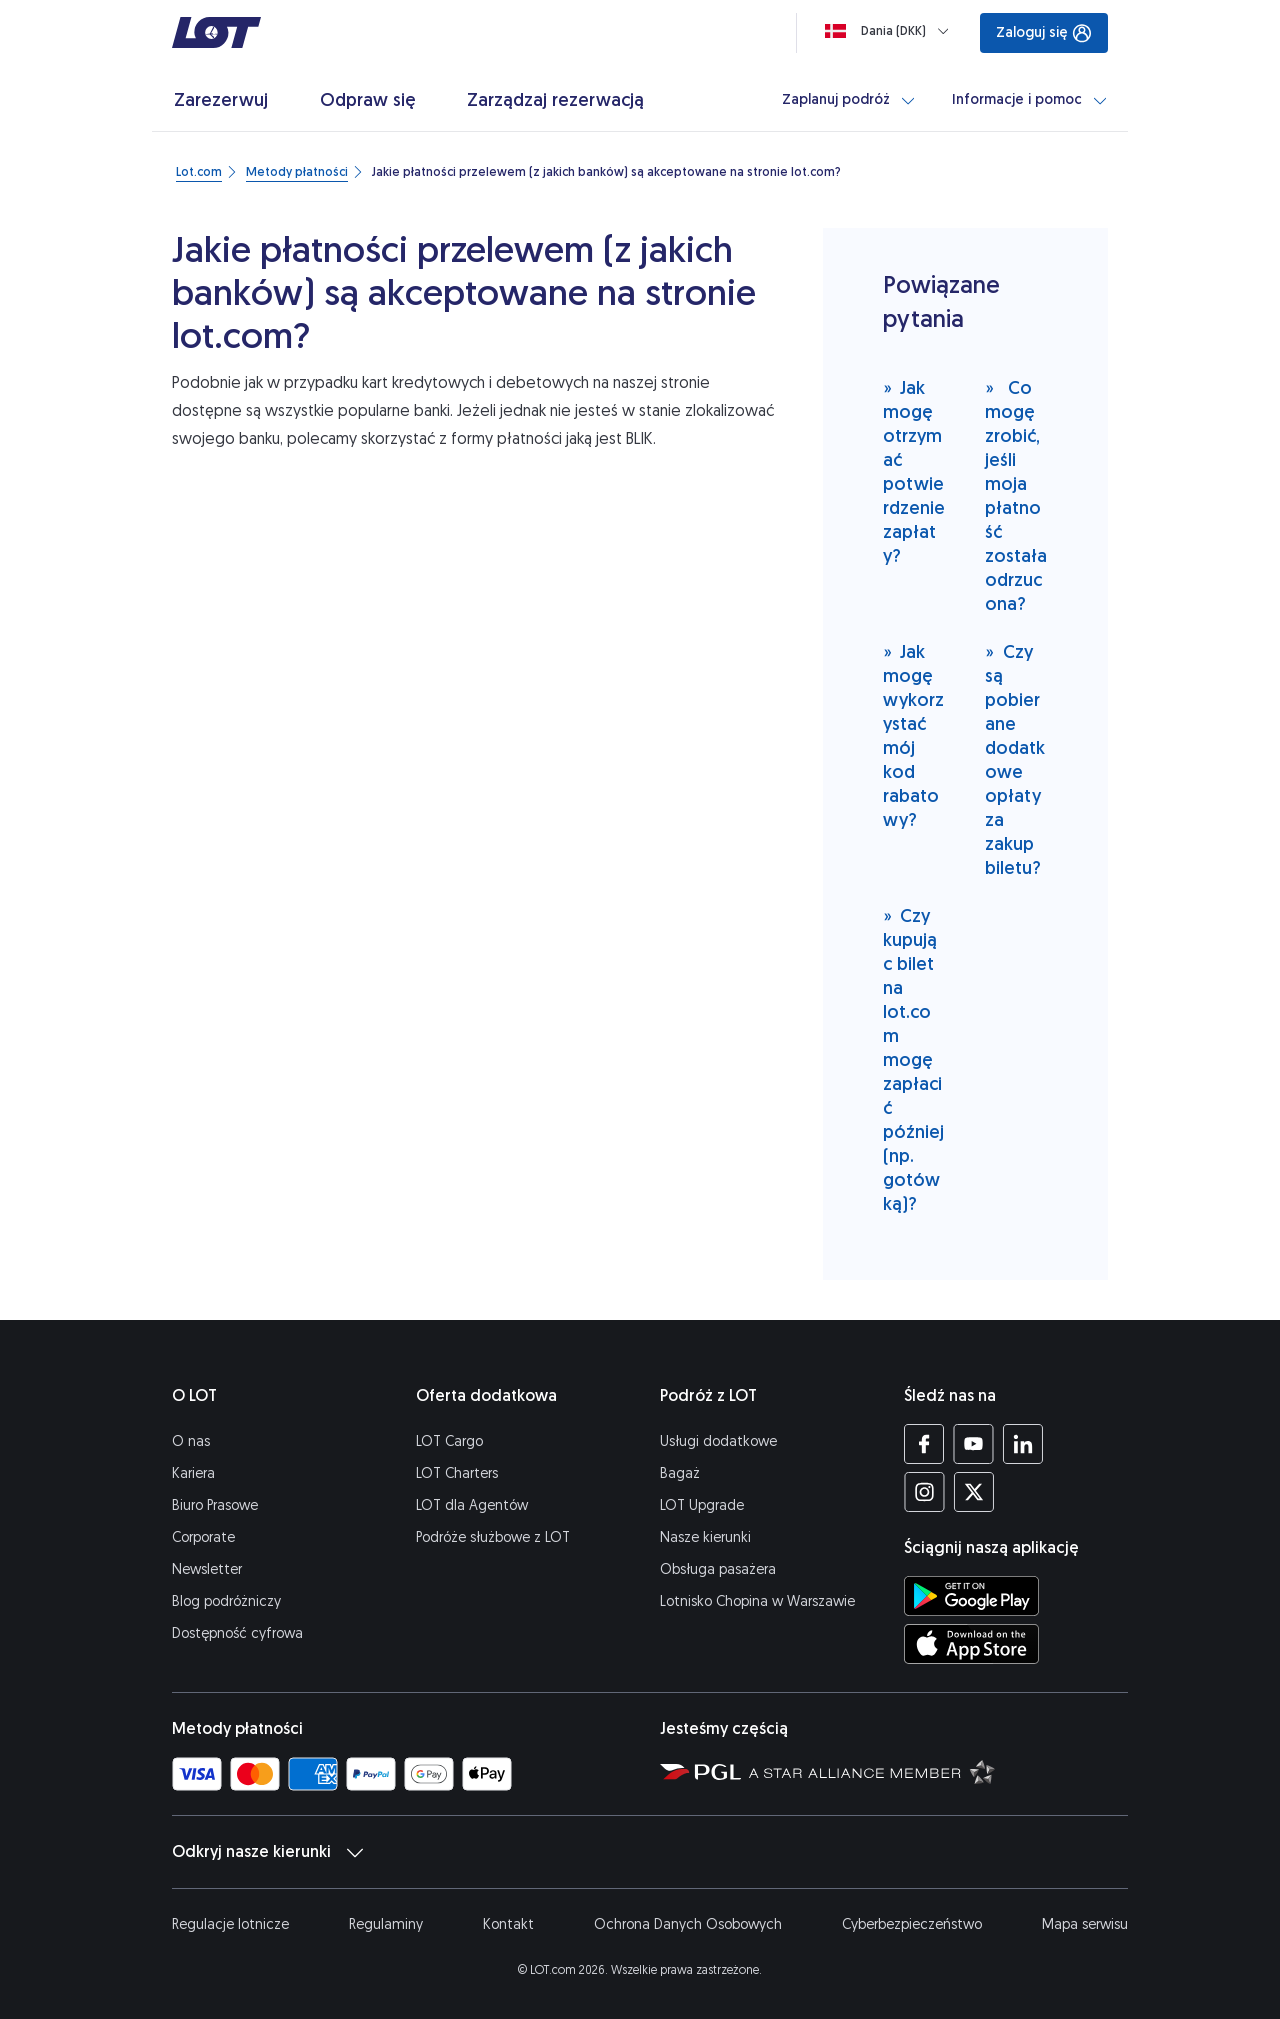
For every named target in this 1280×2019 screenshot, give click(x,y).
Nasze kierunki (705, 1537)
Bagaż (680, 1473)
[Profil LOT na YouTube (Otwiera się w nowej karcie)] (973, 1444)
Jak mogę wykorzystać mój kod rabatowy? (913, 735)
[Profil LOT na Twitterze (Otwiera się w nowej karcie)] (973, 1492)
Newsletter (207, 1569)
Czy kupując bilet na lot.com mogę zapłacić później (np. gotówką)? (913, 1059)
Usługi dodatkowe (718, 1441)
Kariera (193, 1473)
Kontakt (508, 1924)
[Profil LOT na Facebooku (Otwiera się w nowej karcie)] (924, 1444)
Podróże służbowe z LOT (493, 1537)
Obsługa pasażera (718, 1569)
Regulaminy (386, 1924)
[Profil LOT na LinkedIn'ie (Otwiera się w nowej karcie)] (1022, 1444)
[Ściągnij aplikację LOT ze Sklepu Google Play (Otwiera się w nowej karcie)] (971, 1596)
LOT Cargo (449, 1441)
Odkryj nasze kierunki (267, 1852)
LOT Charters (457, 1473)
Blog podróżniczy (226, 1601)
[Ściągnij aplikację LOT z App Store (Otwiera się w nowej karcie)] (971, 1644)
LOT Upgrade (702, 1505)
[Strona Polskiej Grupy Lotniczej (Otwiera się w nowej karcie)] (700, 1771)
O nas (191, 1441)
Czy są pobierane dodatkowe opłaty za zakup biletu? (1015, 759)
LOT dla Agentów (472, 1505)
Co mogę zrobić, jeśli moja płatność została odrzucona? (1016, 495)
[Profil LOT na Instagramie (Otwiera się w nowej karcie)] (924, 1492)
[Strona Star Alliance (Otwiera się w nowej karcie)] (872, 1771)
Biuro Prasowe (215, 1505)
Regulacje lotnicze (230, 1924)
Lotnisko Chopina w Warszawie (757, 1601)
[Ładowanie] (891, 31)
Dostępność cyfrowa (237, 1633)
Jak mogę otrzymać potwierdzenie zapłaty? (914, 471)
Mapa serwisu (1085, 1924)
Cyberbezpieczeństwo (912, 1924)
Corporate (203, 1537)
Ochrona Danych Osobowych (688, 1924)
